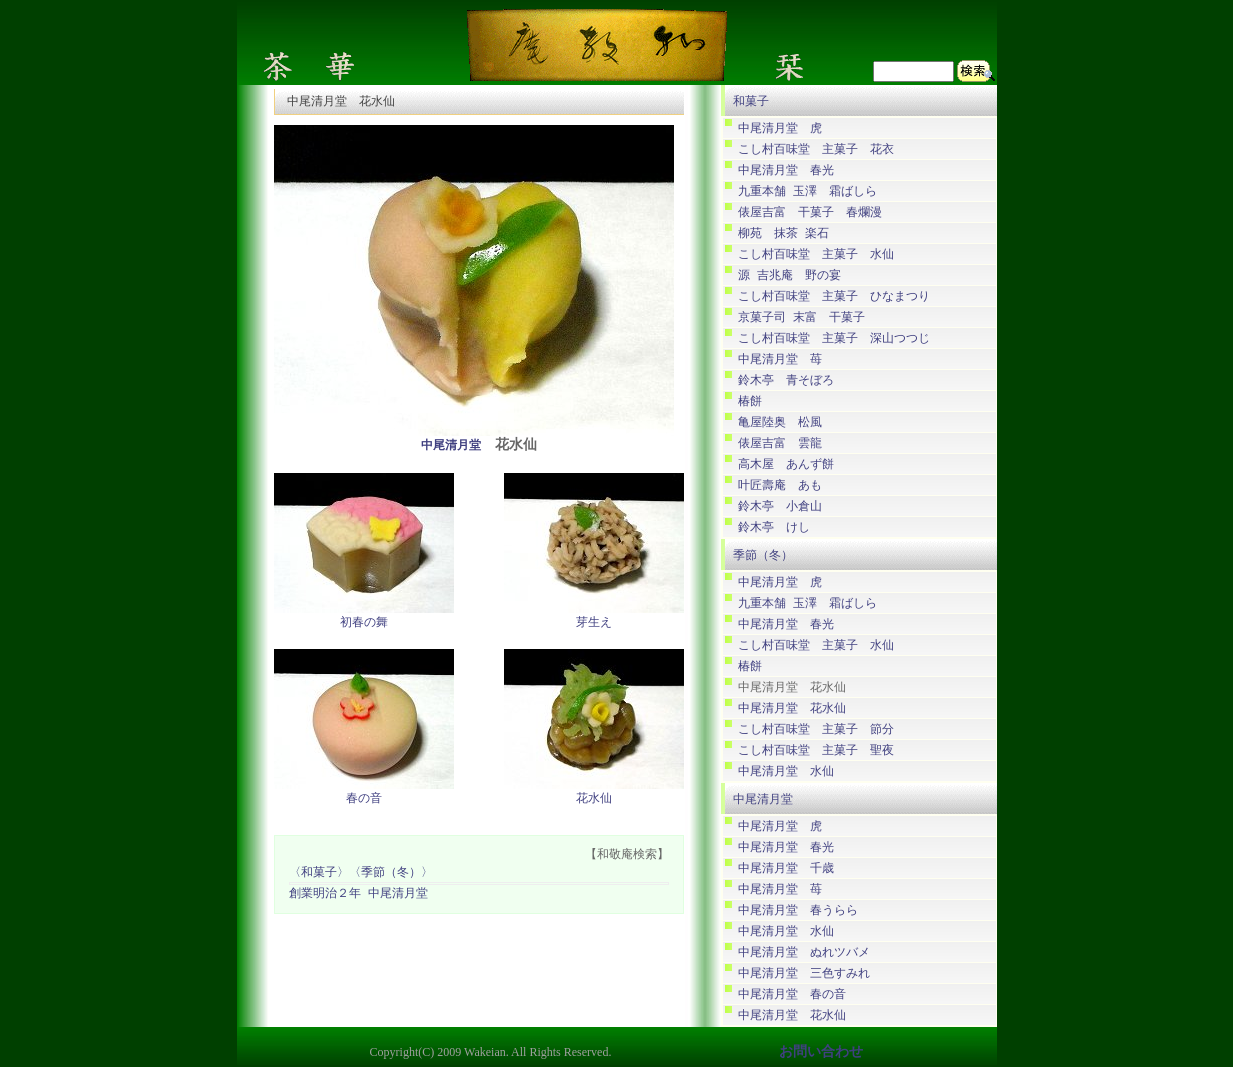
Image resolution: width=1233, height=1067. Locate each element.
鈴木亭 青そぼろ (786, 380)
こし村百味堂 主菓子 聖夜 (816, 750)
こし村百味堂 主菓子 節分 (816, 729)
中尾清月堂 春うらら (798, 910)
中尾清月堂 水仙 (786, 771)
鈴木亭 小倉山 (780, 506)
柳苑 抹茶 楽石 (783, 233)
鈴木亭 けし (774, 527)
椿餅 (750, 401)
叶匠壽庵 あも (780, 485)
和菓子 (751, 101)
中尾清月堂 (451, 446)
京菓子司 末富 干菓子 (801, 317)
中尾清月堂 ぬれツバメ (804, 952)
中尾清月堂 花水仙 (792, 708)
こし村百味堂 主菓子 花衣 (816, 149)
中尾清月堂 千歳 (786, 868)
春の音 (364, 799)
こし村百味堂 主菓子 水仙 (816, 254)
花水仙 (594, 799)
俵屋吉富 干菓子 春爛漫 (810, 212)
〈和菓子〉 (319, 873)
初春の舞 (364, 623)
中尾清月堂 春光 (786, 170)
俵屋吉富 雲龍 (780, 443)
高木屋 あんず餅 (786, 464)
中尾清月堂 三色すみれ (804, 973)
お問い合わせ (821, 1051)
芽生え (594, 623)
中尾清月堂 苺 (780, 359)
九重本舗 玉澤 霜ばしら (807, 191)
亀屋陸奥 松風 (780, 422)
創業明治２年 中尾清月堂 (358, 894)
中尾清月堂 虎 (780, 128)
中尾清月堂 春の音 (792, 994)
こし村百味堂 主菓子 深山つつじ (834, 338)
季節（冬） (763, 555)
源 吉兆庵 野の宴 (789, 275)
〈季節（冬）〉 (391, 873)
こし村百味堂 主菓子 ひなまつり (834, 296)
